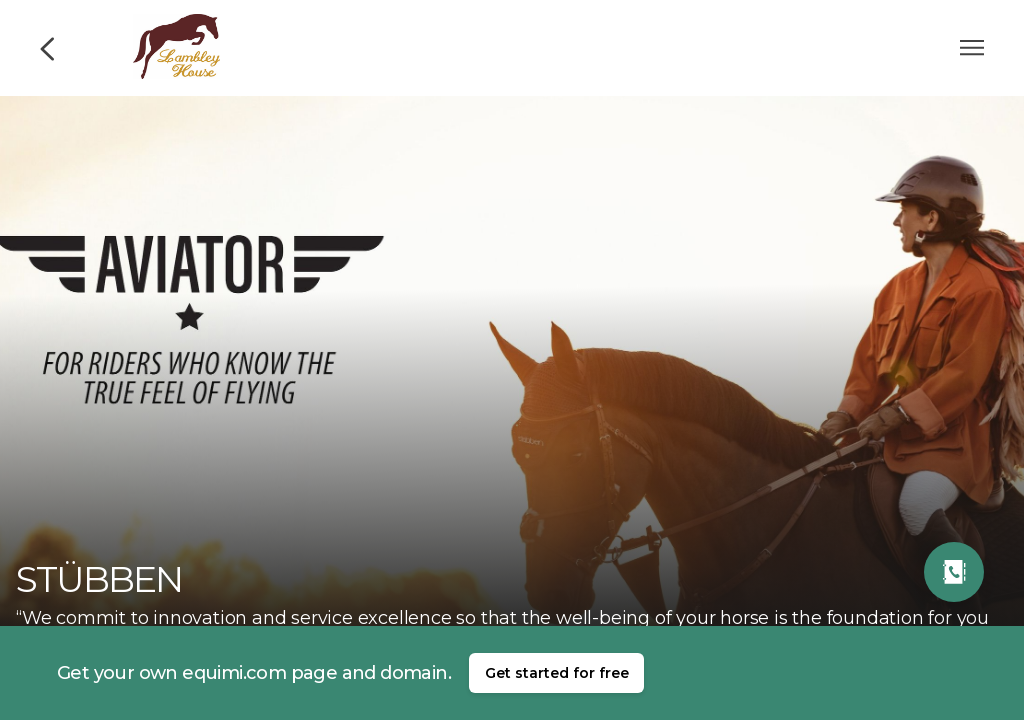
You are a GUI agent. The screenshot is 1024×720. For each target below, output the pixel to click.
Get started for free (557, 673)
